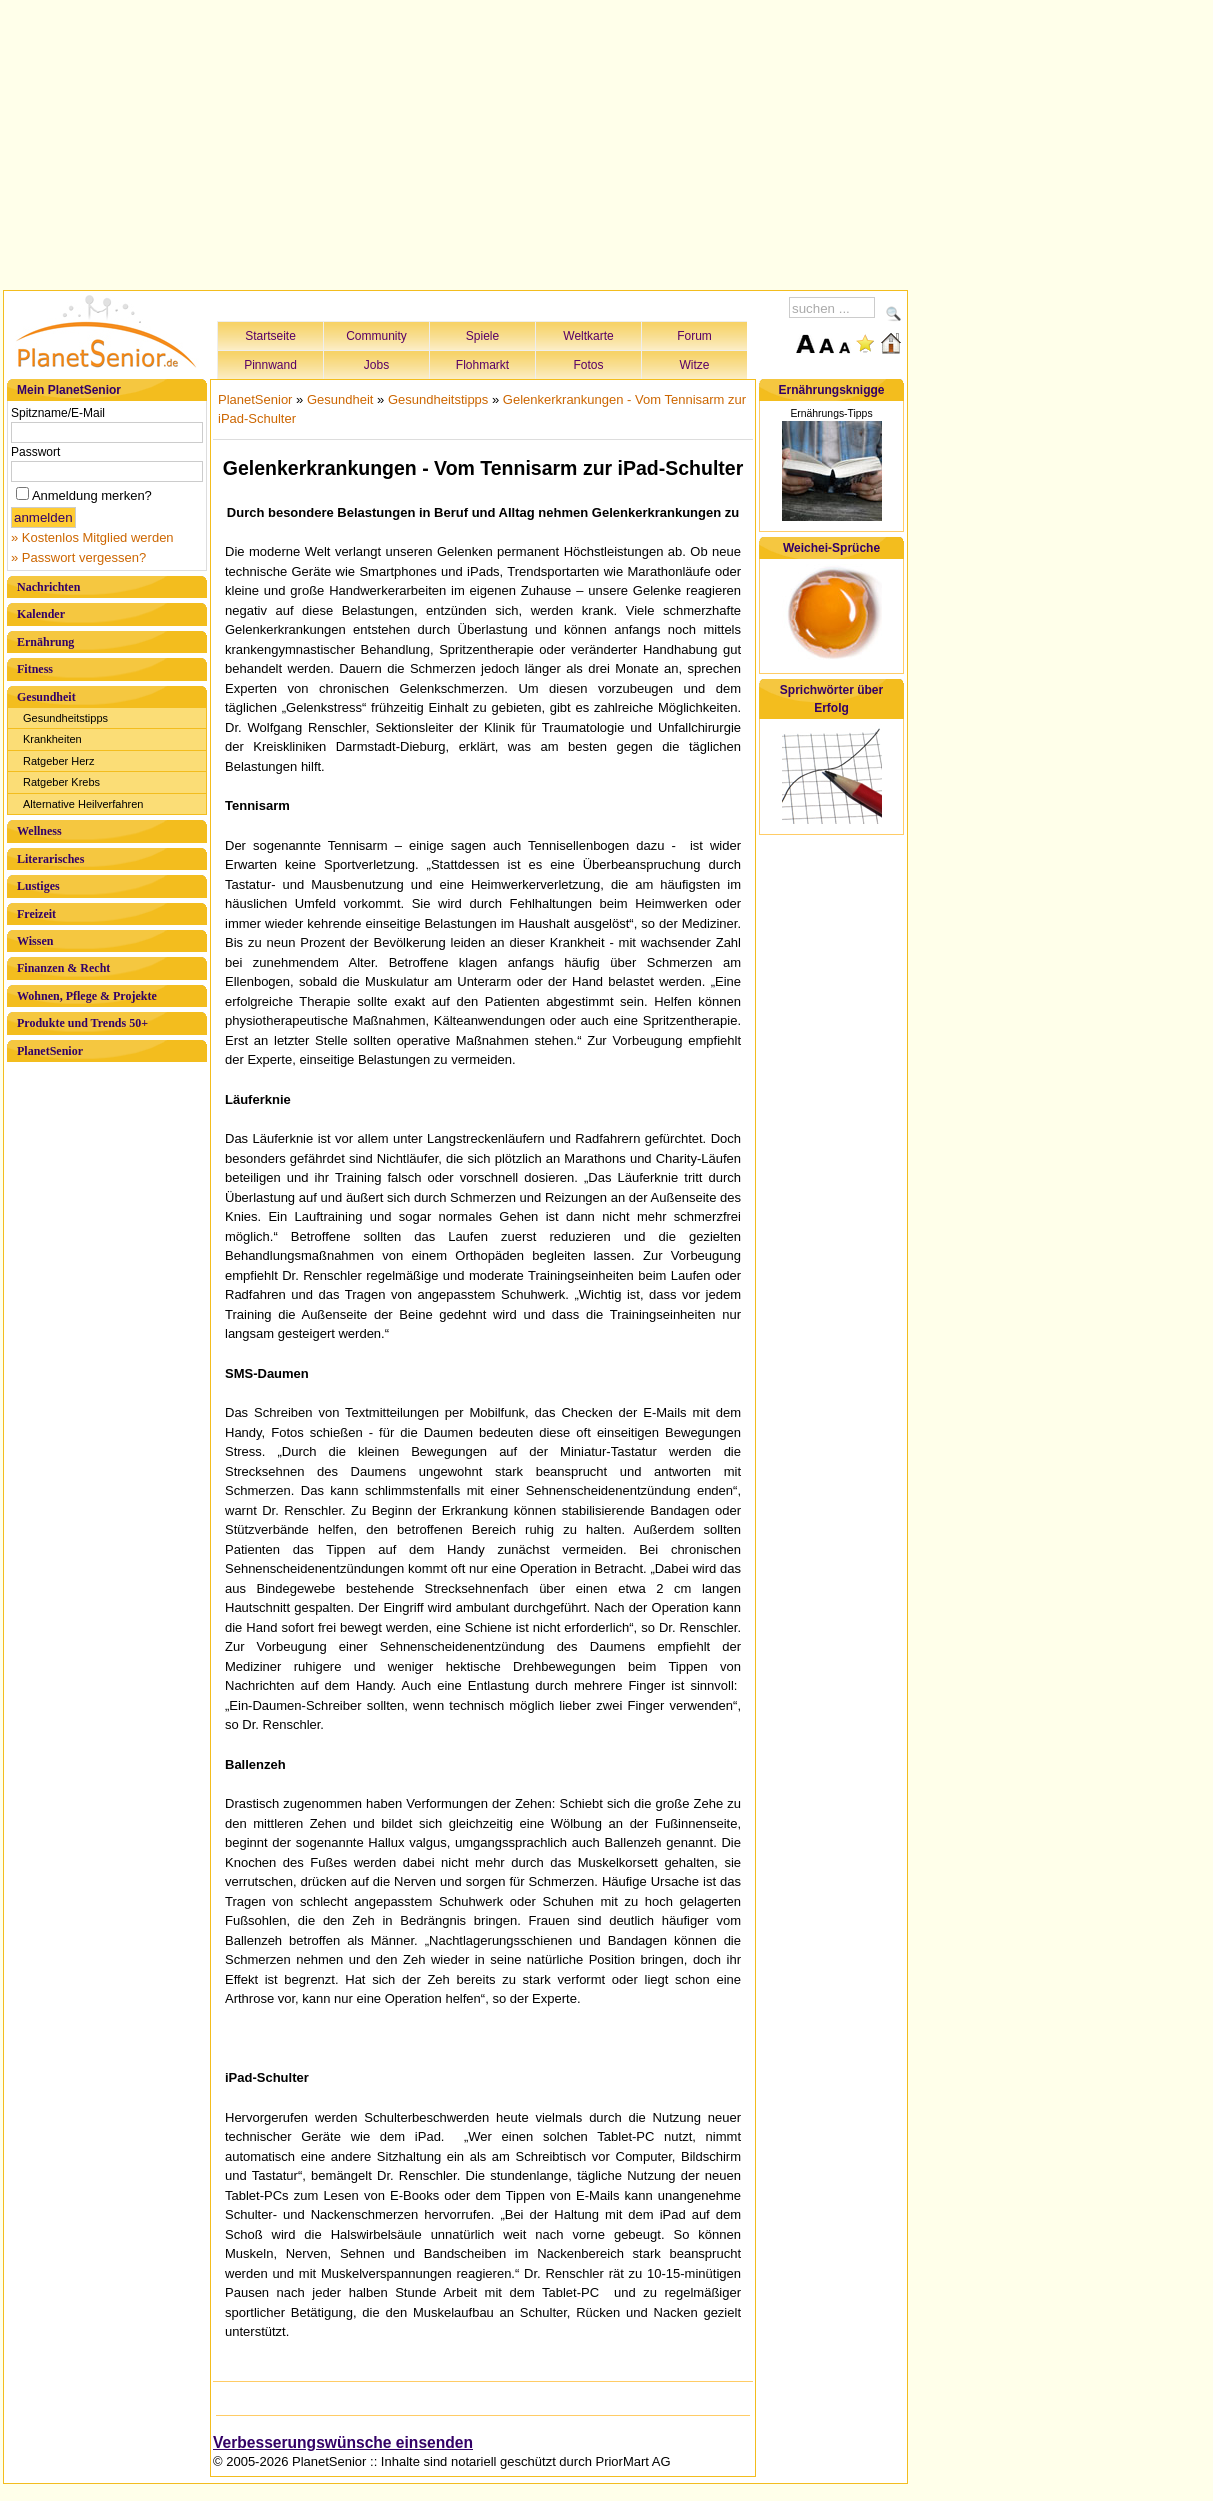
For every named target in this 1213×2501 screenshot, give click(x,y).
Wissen (35, 941)
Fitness (35, 669)
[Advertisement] (456, 142)
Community (376, 336)
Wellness (39, 831)
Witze (695, 365)
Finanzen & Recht (63, 968)
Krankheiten (52, 739)
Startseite (270, 336)
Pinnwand (270, 365)
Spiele (482, 336)
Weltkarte (588, 336)
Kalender (41, 614)
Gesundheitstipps (65, 718)
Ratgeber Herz (59, 761)
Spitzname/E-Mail (58, 413)
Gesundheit (46, 697)
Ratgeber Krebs (61, 782)
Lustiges (38, 886)
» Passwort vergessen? (78, 557)
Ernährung (45, 642)
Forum (694, 336)
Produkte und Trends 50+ (82, 1023)
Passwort (35, 452)
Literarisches (50, 859)
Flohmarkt (482, 365)
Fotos (588, 365)
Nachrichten (48, 587)
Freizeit (36, 914)
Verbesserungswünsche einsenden (343, 2442)
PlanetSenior (50, 1051)
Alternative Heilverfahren (83, 804)
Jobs (376, 365)
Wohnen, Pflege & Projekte (87, 996)
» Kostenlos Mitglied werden (92, 537)
